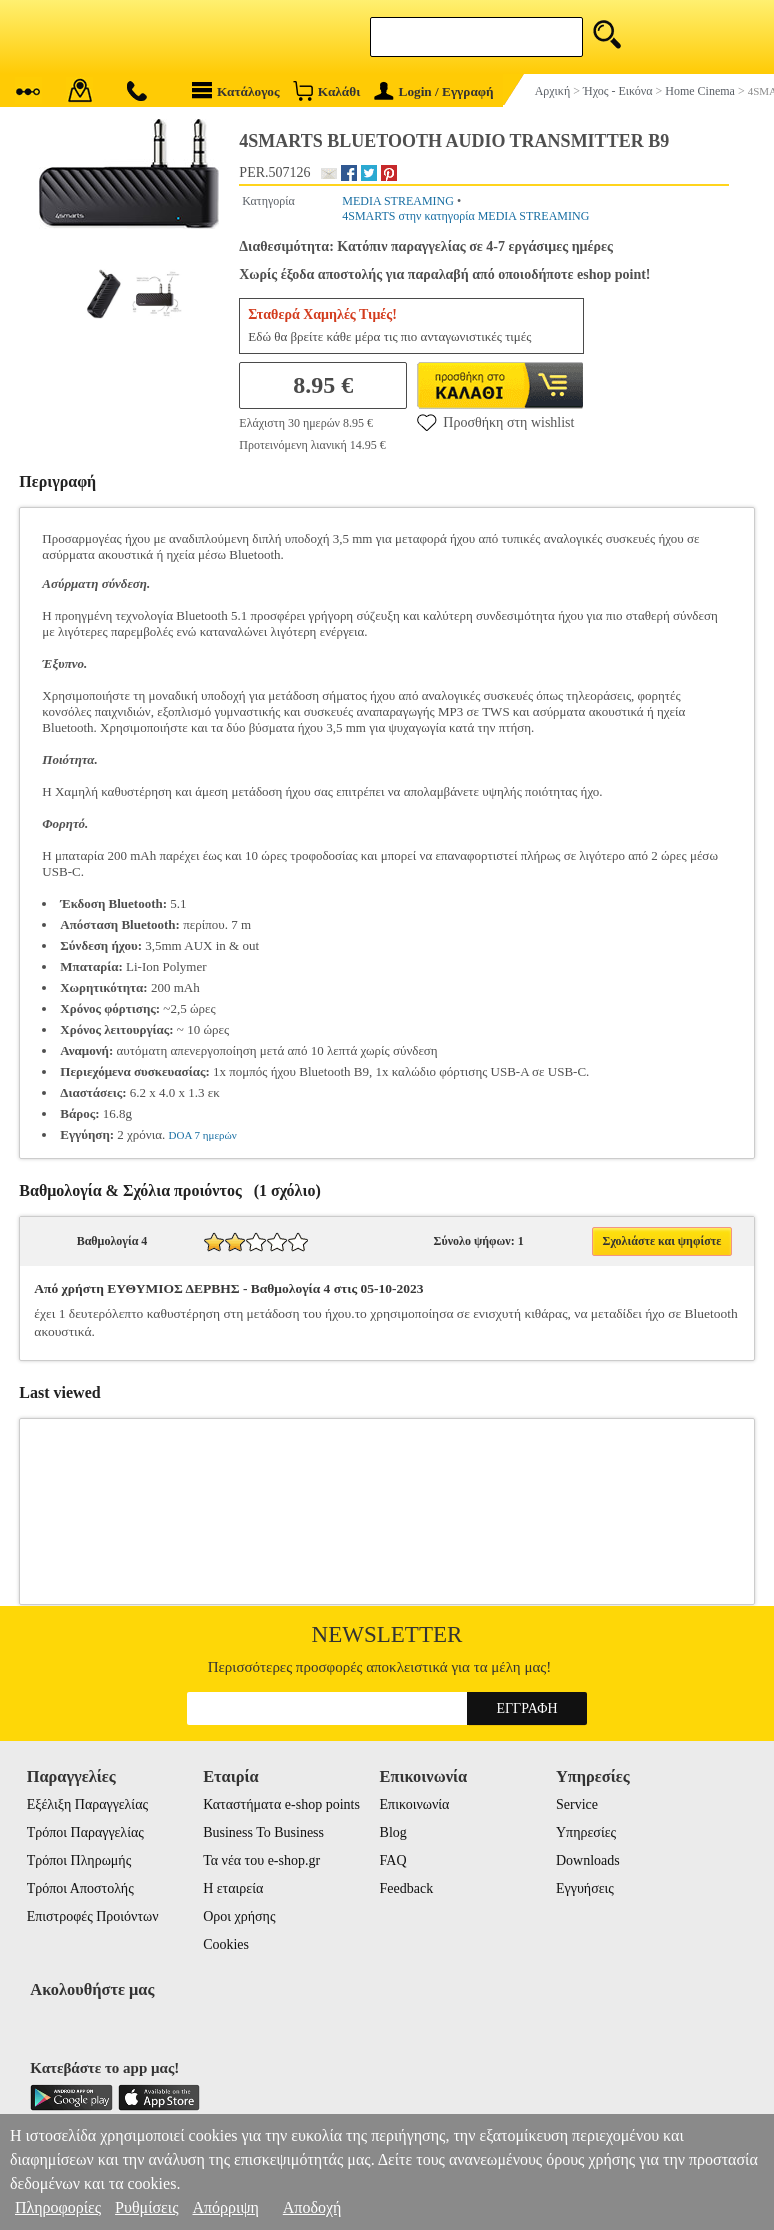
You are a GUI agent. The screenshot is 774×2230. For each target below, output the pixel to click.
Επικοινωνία (415, 1804)
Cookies (226, 1944)
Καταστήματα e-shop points (281, 1804)
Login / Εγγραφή (434, 91)
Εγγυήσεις (585, 1888)
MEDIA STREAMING (398, 201)
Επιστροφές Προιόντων (93, 1916)
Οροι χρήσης (239, 1916)
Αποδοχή (312, 2207)
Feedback (407, 1888)
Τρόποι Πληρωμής (79, 1860)
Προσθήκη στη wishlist (495, 422)
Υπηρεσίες (586, 1832)
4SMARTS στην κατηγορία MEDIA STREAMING (465, 216)
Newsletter (387, 1634)
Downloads (588, 1860)
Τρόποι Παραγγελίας (85, 1832)
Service (577, 1804)
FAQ (393, 1860)
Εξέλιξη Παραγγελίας (87, 1804)
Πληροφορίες (58, 2207)
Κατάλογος (236, 90)
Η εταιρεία (233, 1888)
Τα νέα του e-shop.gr (261, 1860)
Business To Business (263, 1832)
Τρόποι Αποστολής (80, 1888)
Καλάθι (326, 90)
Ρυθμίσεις (146, 2207)
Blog (393, 1832)
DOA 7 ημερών (203, 1135)
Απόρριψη (225, 2207)
